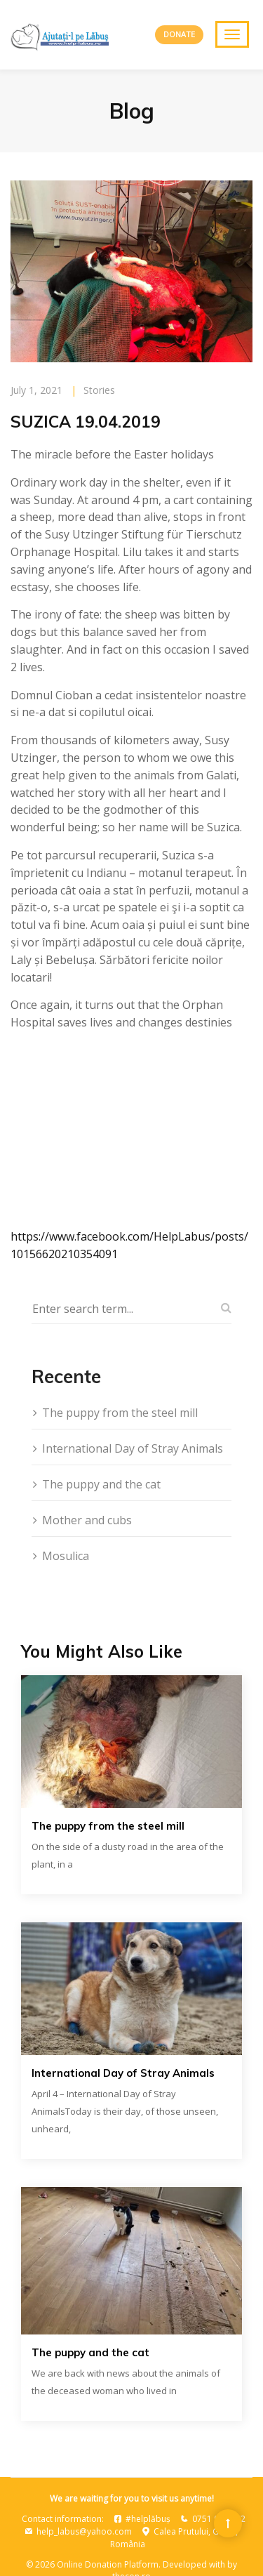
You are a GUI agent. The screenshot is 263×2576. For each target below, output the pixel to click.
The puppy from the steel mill (120, 1412)
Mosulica (65, 1556)
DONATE (179, 34)
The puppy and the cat (101, 1484)
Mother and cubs (87, 1520)
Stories (99, 390)
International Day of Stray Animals (132, 1448)
